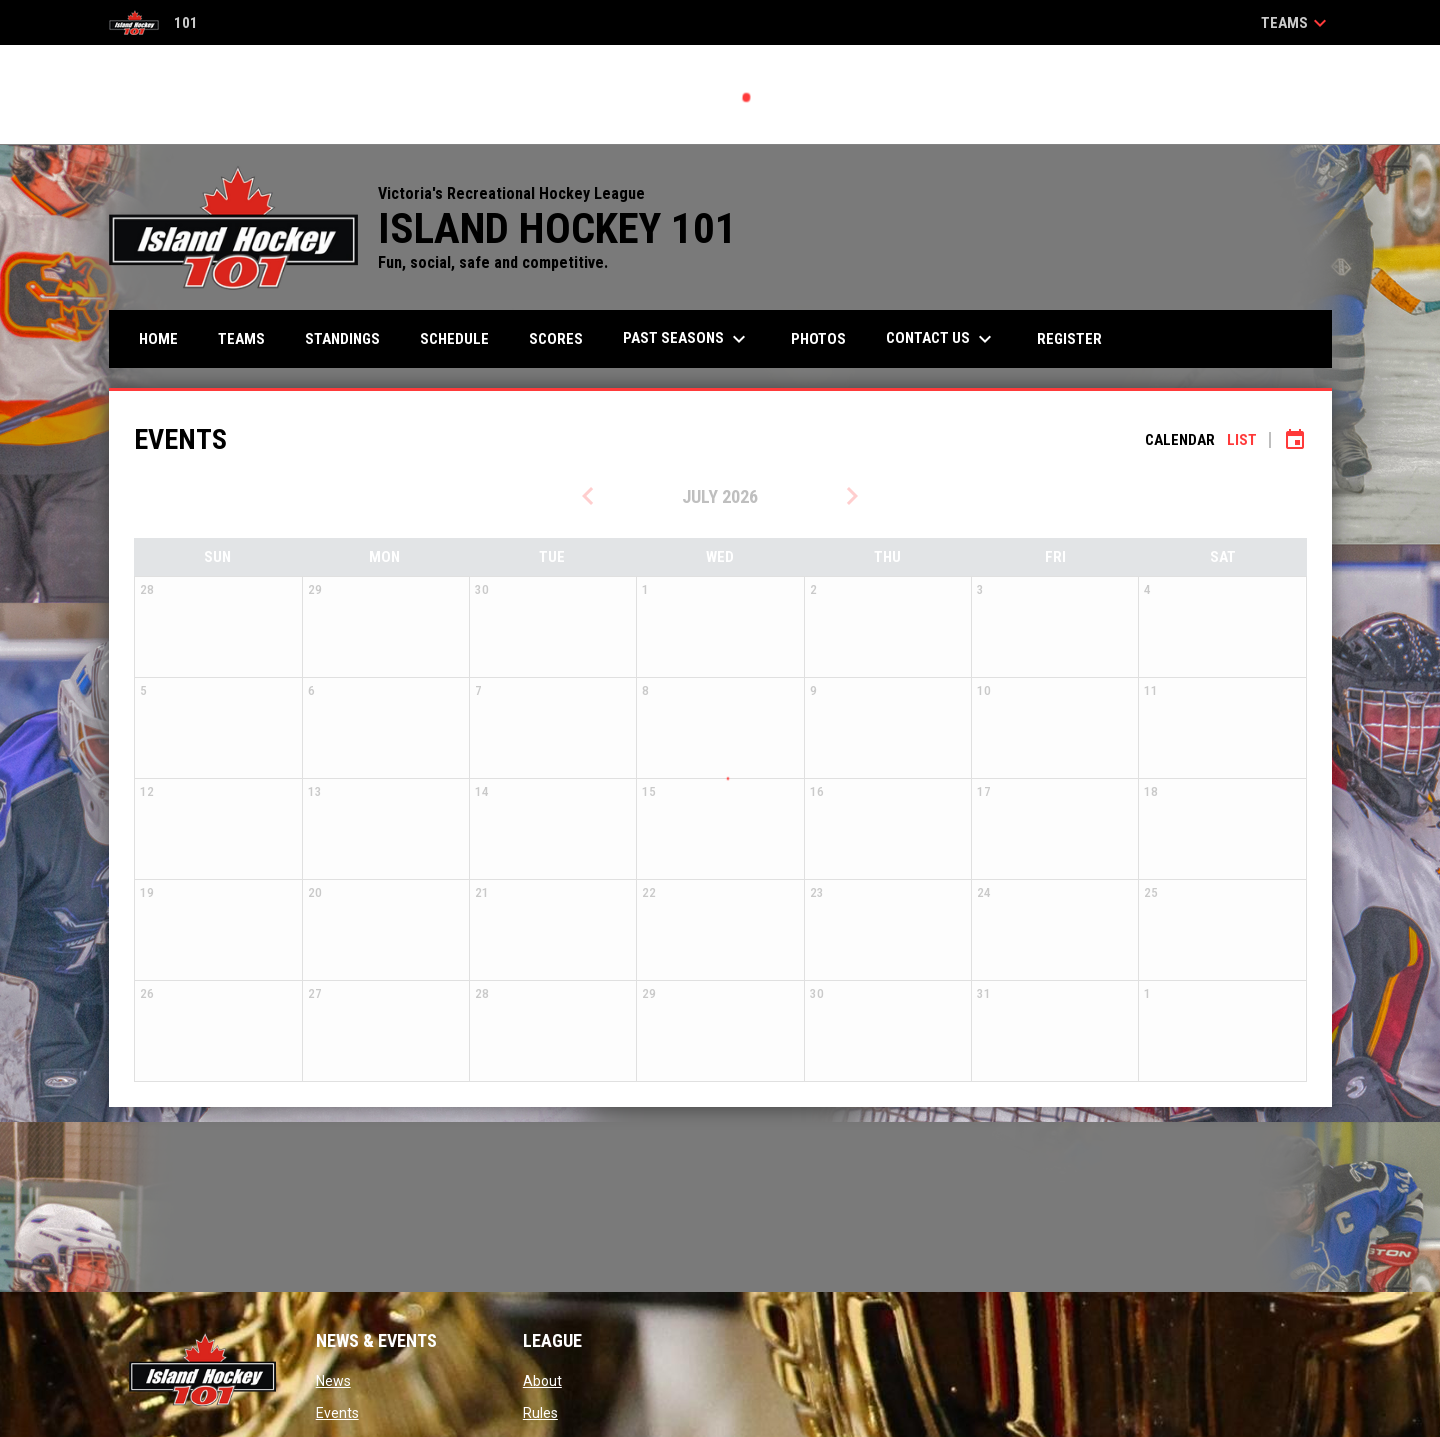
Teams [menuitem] (241, 339)
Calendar (1180, 440)
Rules (540, 1413)
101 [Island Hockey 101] (153, 22)
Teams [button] (1296, 23)
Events (337, 1413)
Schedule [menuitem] (454, 339)
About (542, 1381)
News (333, 1381)
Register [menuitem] (1069, 339)
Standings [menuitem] (342, 339)
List (1242, 440)
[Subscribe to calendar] (1295, 440)
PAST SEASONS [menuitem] (687, 339)
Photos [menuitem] (818, 339)
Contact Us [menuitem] (941, 339)
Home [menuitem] (158, 339)
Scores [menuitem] (556, 339)
